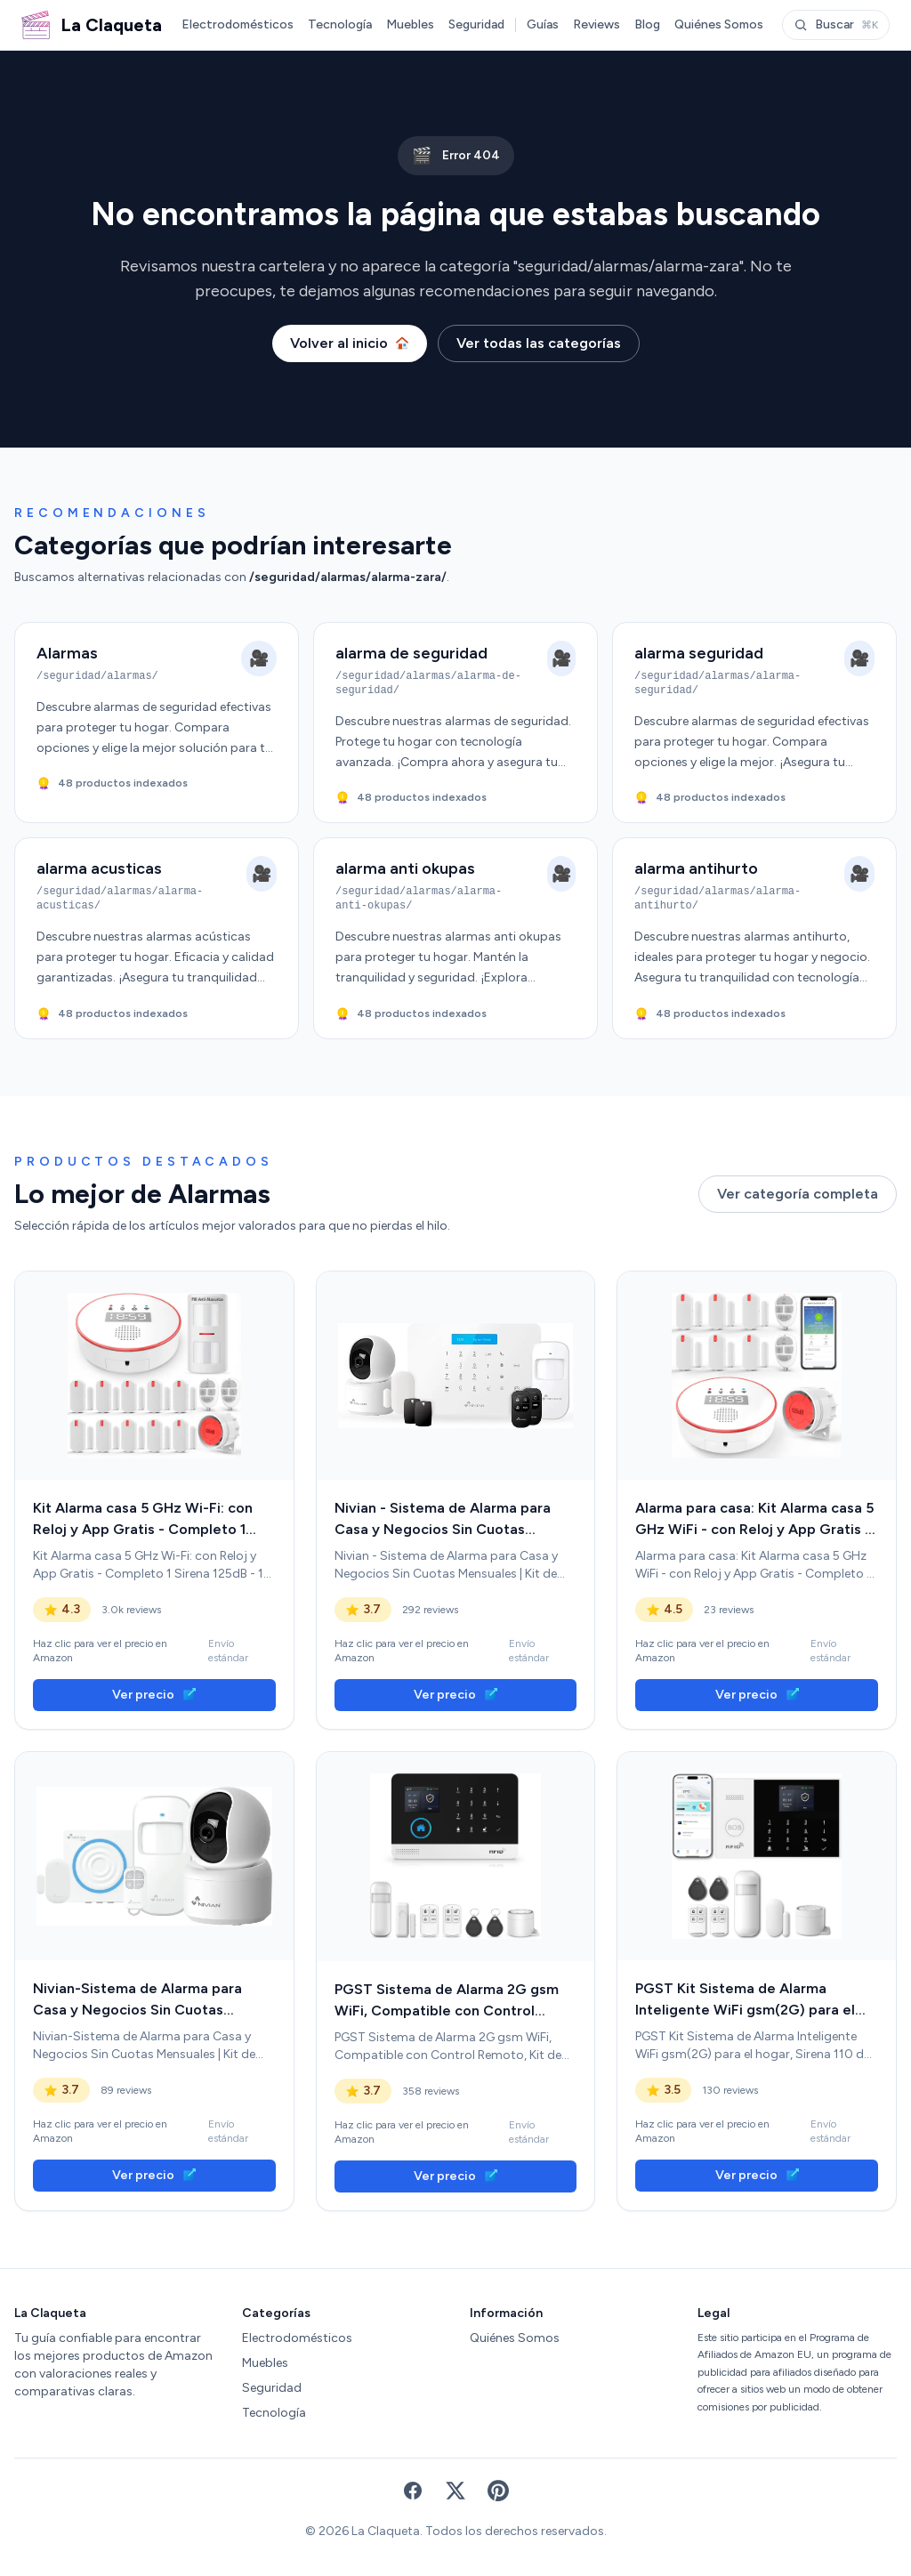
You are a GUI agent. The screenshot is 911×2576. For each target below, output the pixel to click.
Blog (647, 24)
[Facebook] (412, 2490)
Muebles (410, 24)
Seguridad (476, 24)
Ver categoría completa (797, 1193)
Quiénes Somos (718, 24)
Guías (543, 24)
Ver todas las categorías (538, 343)
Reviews (596, 24)
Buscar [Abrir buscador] (836, 24)
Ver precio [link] (154, 1694)
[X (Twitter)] (455, 2490)
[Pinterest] (498, 2490)
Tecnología (340, 24)
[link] (154, 1376)
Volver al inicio (349, 343)
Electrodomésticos (237, 24)
